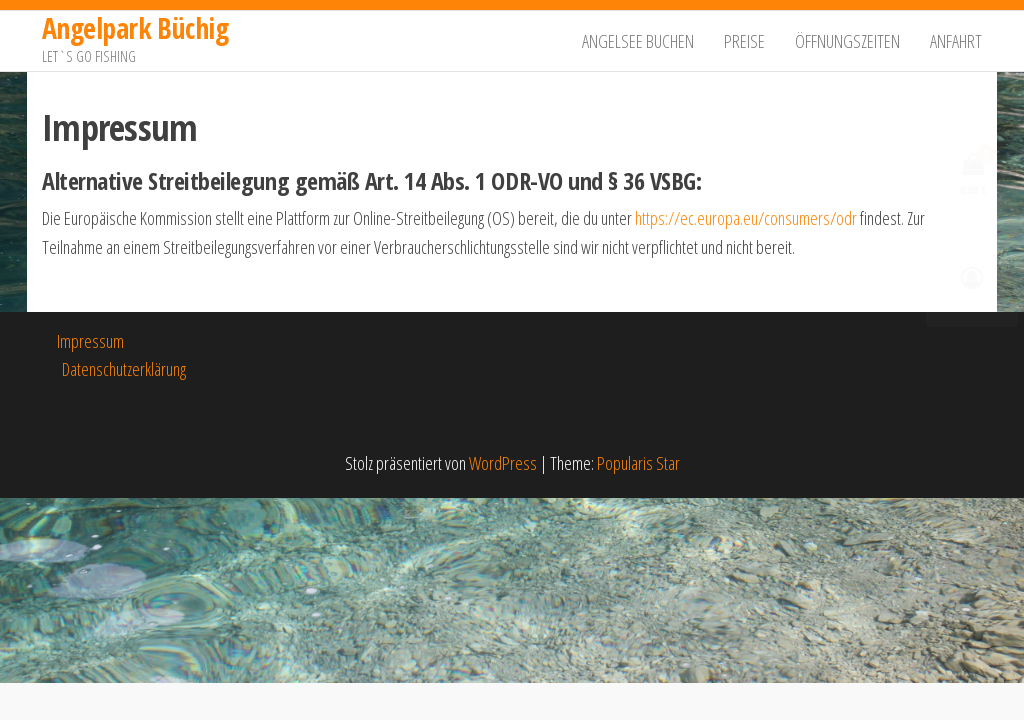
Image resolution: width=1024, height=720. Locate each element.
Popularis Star (638, 463)
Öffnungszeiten (847, 41)
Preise (744, 41)
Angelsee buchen (638, 41)
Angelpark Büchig (135, 28)
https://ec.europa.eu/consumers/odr (746, 218)
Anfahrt (956, 41)
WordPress (503, 463)
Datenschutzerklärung (124, 369)
